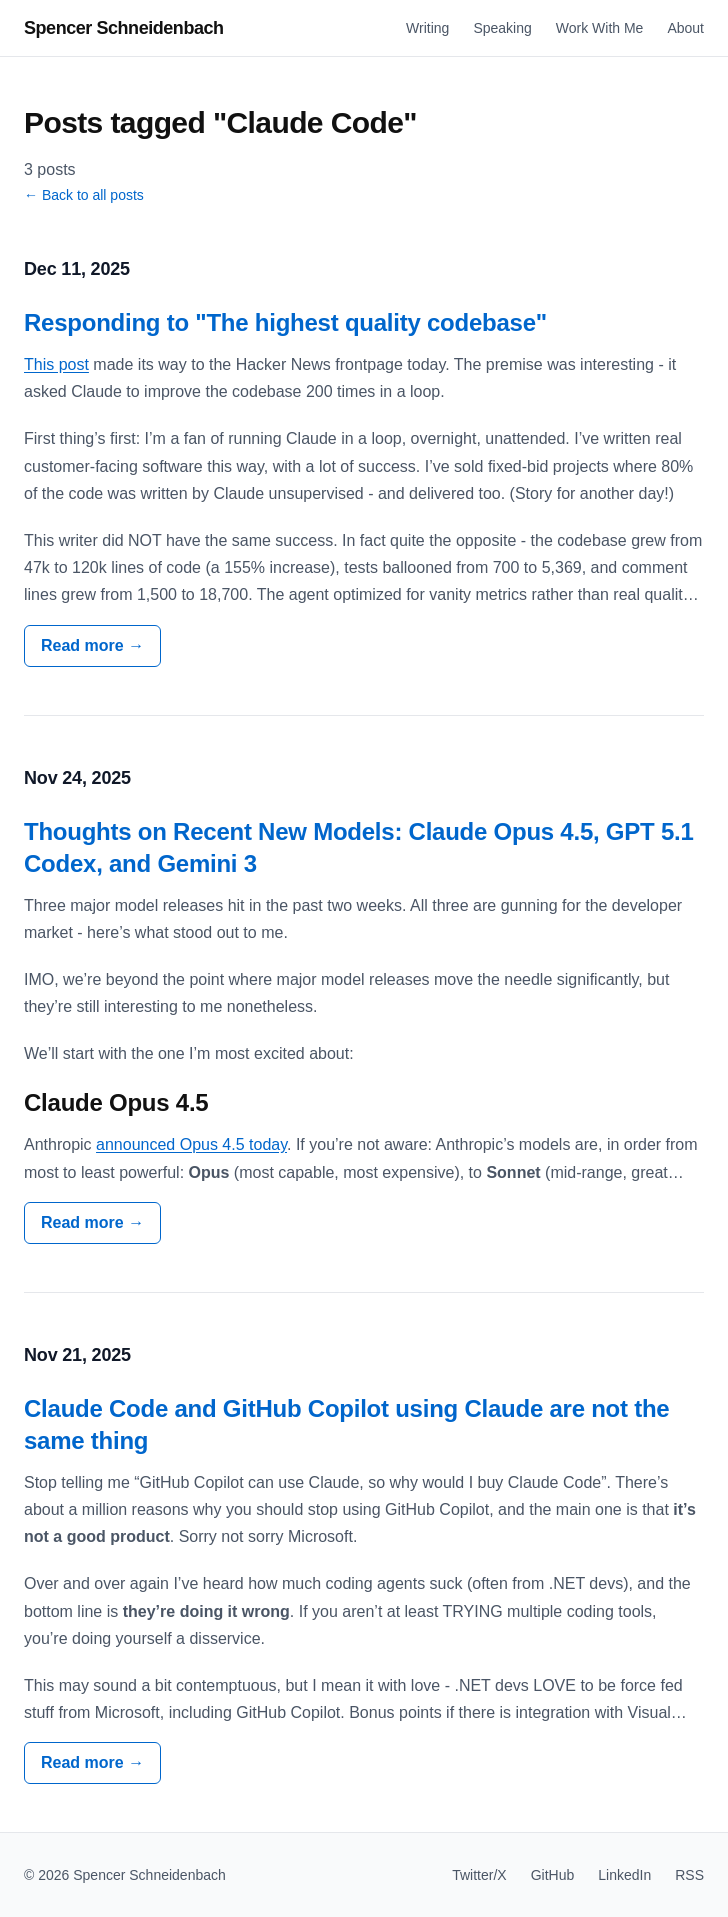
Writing (427, 28)
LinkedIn (624, 1875)
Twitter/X (479, 1875)
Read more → (92, 645)
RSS (689, 1875)
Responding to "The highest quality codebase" (285, 322)
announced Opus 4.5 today (191, 1144)
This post (56, 364)
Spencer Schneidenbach (124, 28)
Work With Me (600, 28)
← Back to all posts (84, 195)
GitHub (553, 1875)
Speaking (502, 28)
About (685, 28)
